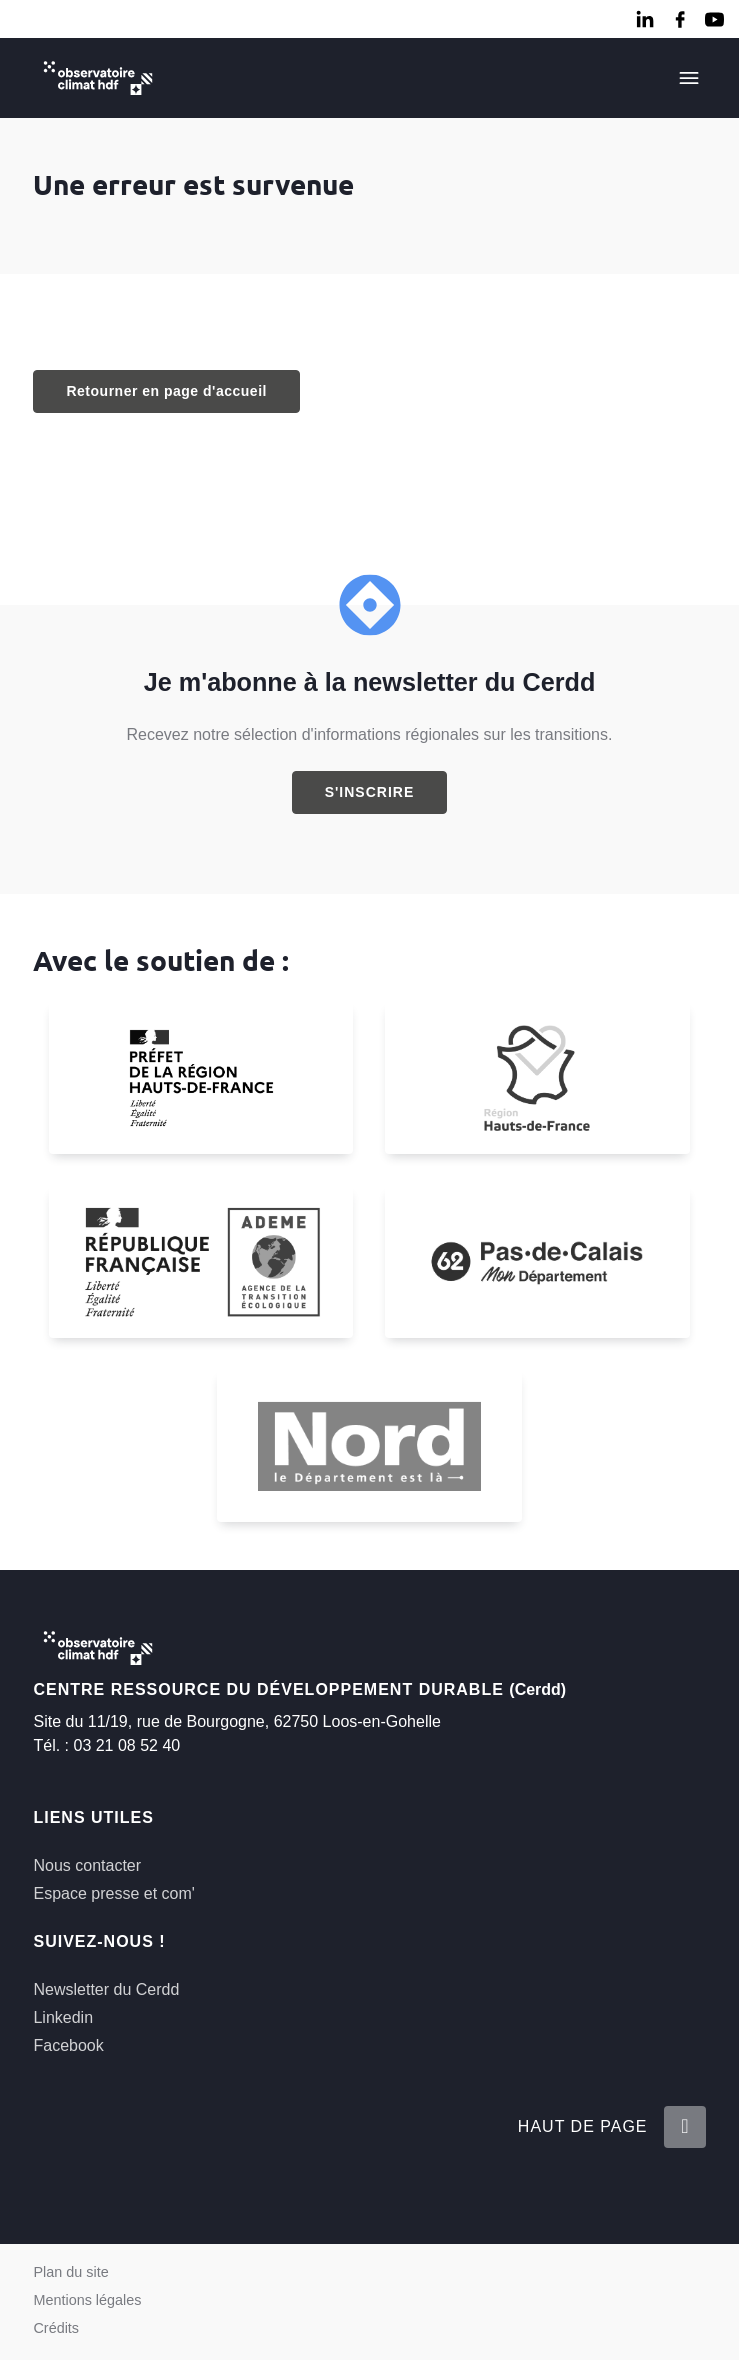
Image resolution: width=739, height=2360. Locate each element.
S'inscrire (370, 792)
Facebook (68, 2045)
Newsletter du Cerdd (106, 1989)
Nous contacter (87, 1865)
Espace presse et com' (113, 1893)
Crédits (56, 2328)
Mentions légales (87, 2300)
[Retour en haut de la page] (684, 2127)
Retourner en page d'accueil (166, 391)
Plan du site (70, 2272)
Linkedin (63, 2017)
